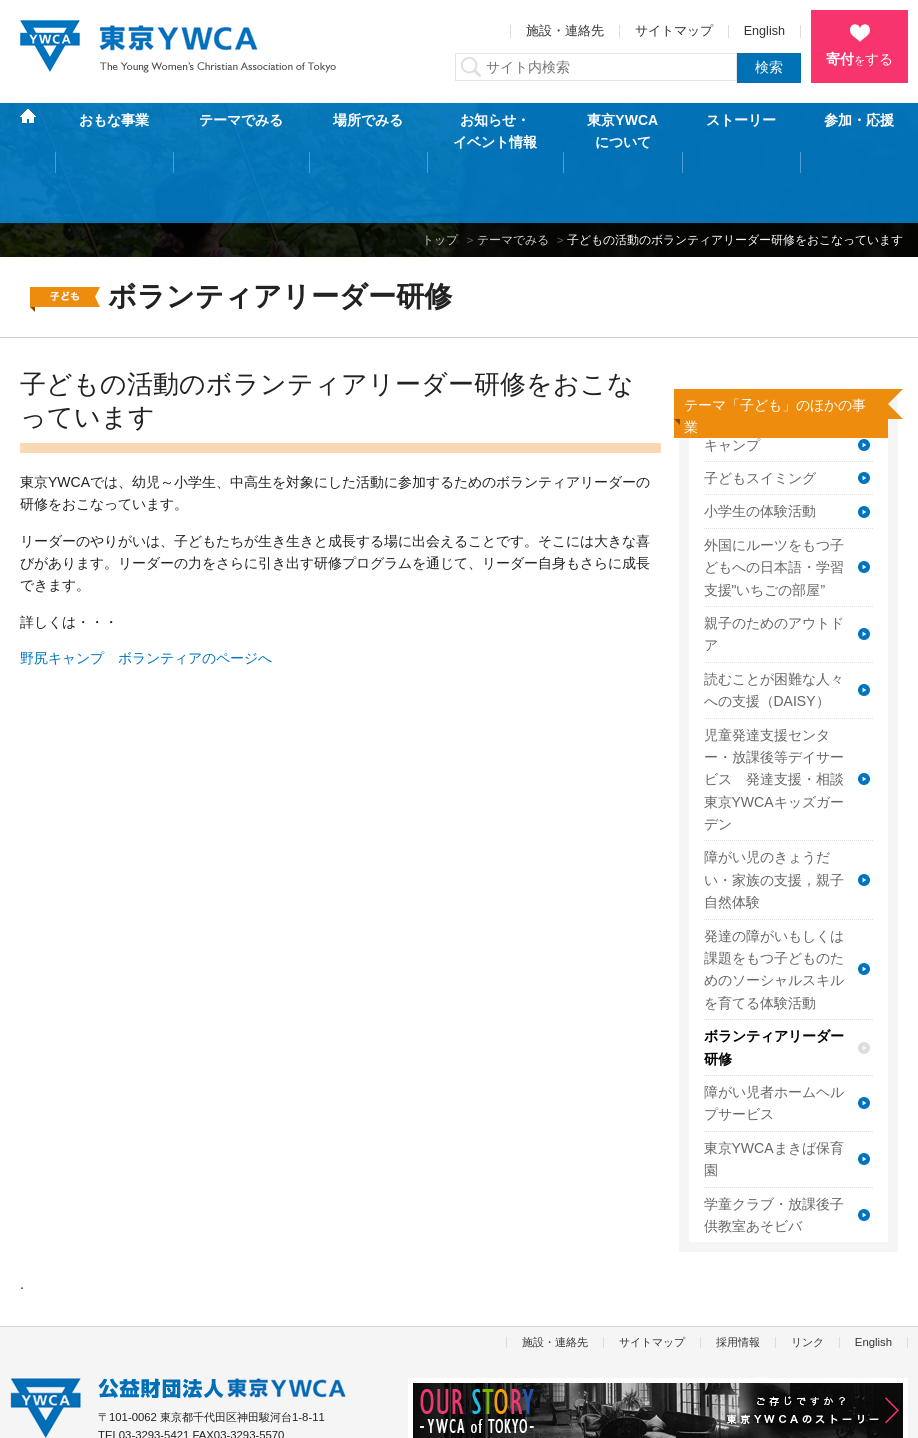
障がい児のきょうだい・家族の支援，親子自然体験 (774, 816)
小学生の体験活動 (760, 448)
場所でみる (368, 131)
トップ (440, 175)
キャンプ (732, 381)
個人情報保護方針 (54, 1412)
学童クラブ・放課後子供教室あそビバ (774, 1151)
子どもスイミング (760, 415)
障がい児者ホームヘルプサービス (774, 1040)
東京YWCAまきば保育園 (774, 1096)
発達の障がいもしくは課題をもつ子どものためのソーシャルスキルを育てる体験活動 (774, 905)
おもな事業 (114, 131)
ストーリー (741, 131)
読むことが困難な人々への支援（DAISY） (774, 627)
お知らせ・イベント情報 (495, 131)
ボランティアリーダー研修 (774, 984)
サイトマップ (674, 31)
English (764, 31)
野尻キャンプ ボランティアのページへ (146, 595)
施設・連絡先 (565, 31)
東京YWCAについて (622, 131)
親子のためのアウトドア (774, 571)
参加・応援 (859, 131)
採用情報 (738, 1278)
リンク (807, 1278)
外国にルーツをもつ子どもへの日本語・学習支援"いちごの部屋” (774, 504)
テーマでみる (241, 131)
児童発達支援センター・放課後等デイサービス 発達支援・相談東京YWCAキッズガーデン (774, 716)
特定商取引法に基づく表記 (195, 1412)
